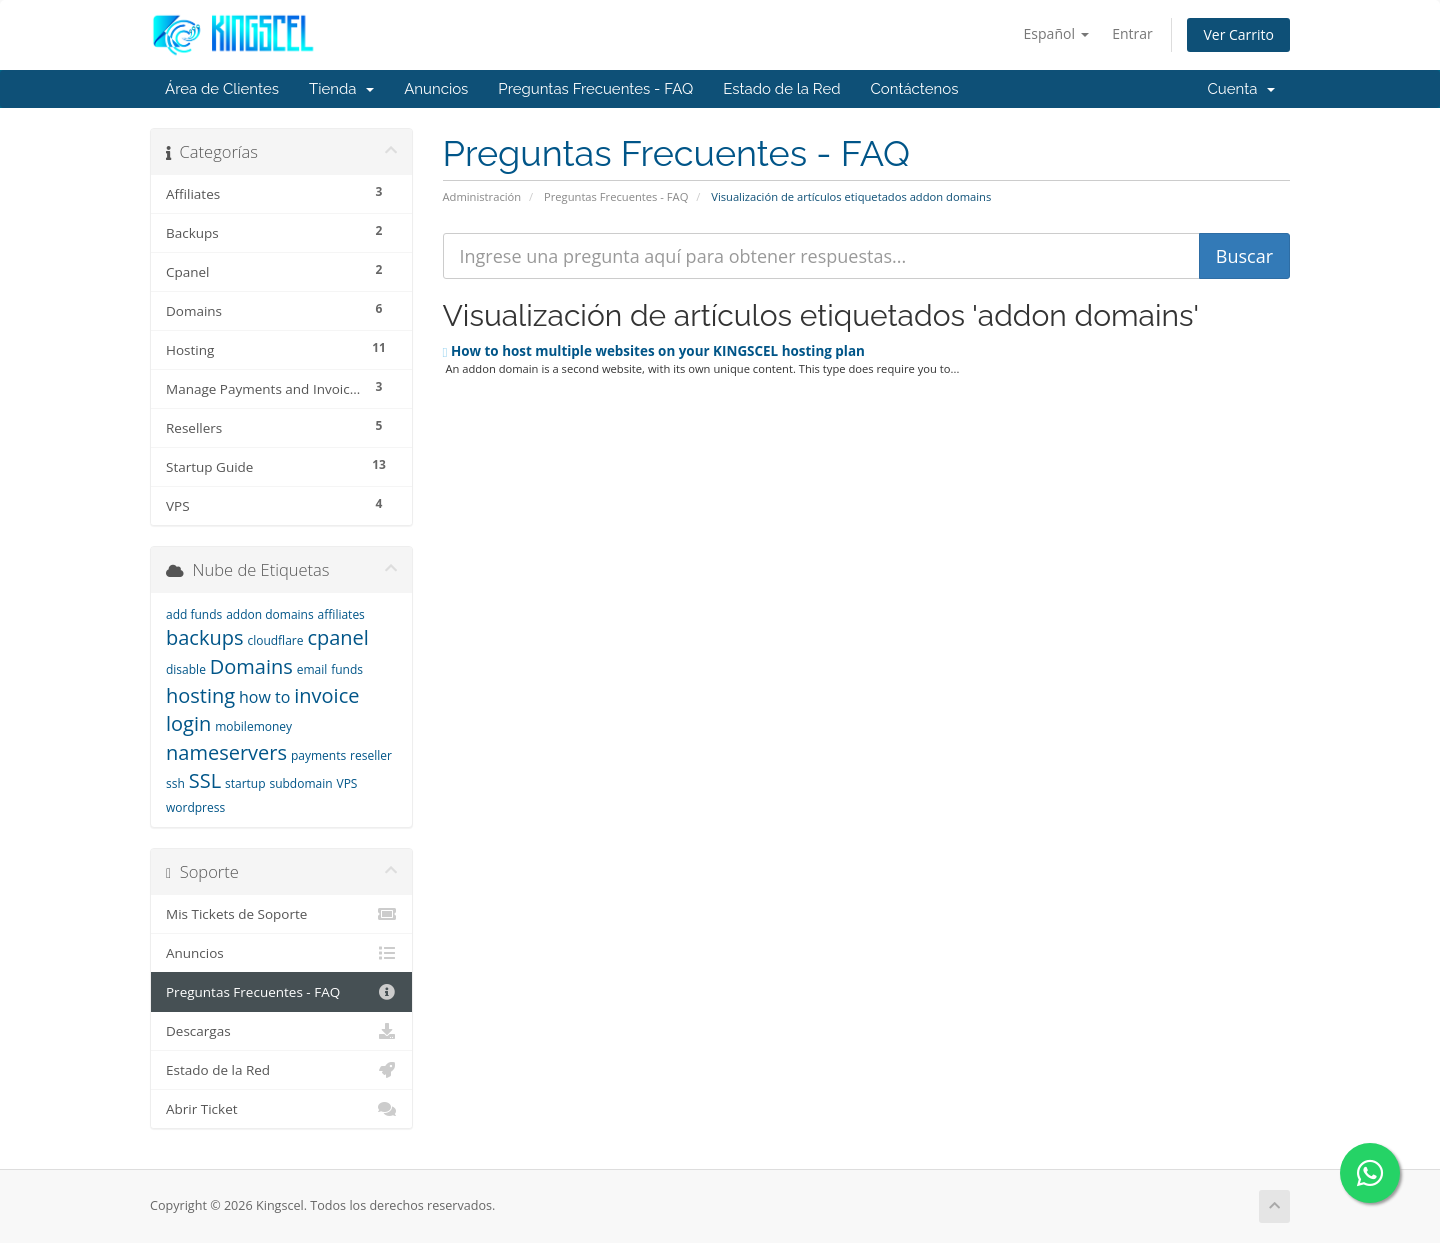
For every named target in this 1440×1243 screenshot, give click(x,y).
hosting (200, 695)
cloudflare (275, 640)
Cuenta (1241, 89)
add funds (194, 614)
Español (1056, 33)
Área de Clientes (222, 89)
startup (245, 783)
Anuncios (436, 89)
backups (204, 637)
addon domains (270, 614)
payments (318, 755)
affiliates (341, 614)
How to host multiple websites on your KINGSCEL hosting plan (654, 351)
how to (264, 697)
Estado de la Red (781, 89)
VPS (347, 783)
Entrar (1132, 33)
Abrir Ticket (281, 1109)
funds (347, 669)
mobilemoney (253, 726)
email (312, 669)
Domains (251, 666)
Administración (482, 196)
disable (186, 669)
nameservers (226, 752)
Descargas (281, 1031)
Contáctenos (915, 89)
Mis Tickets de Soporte (281, 914)
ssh (175, 783)
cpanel (337, 637)
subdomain (300, 783)
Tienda (341, 89)
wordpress (195, 807)
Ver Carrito (1238, 34)
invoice (326, 695)
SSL (205, 780)
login (188, 723)
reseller (371, 755)
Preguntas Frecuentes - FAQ (595, 89)
